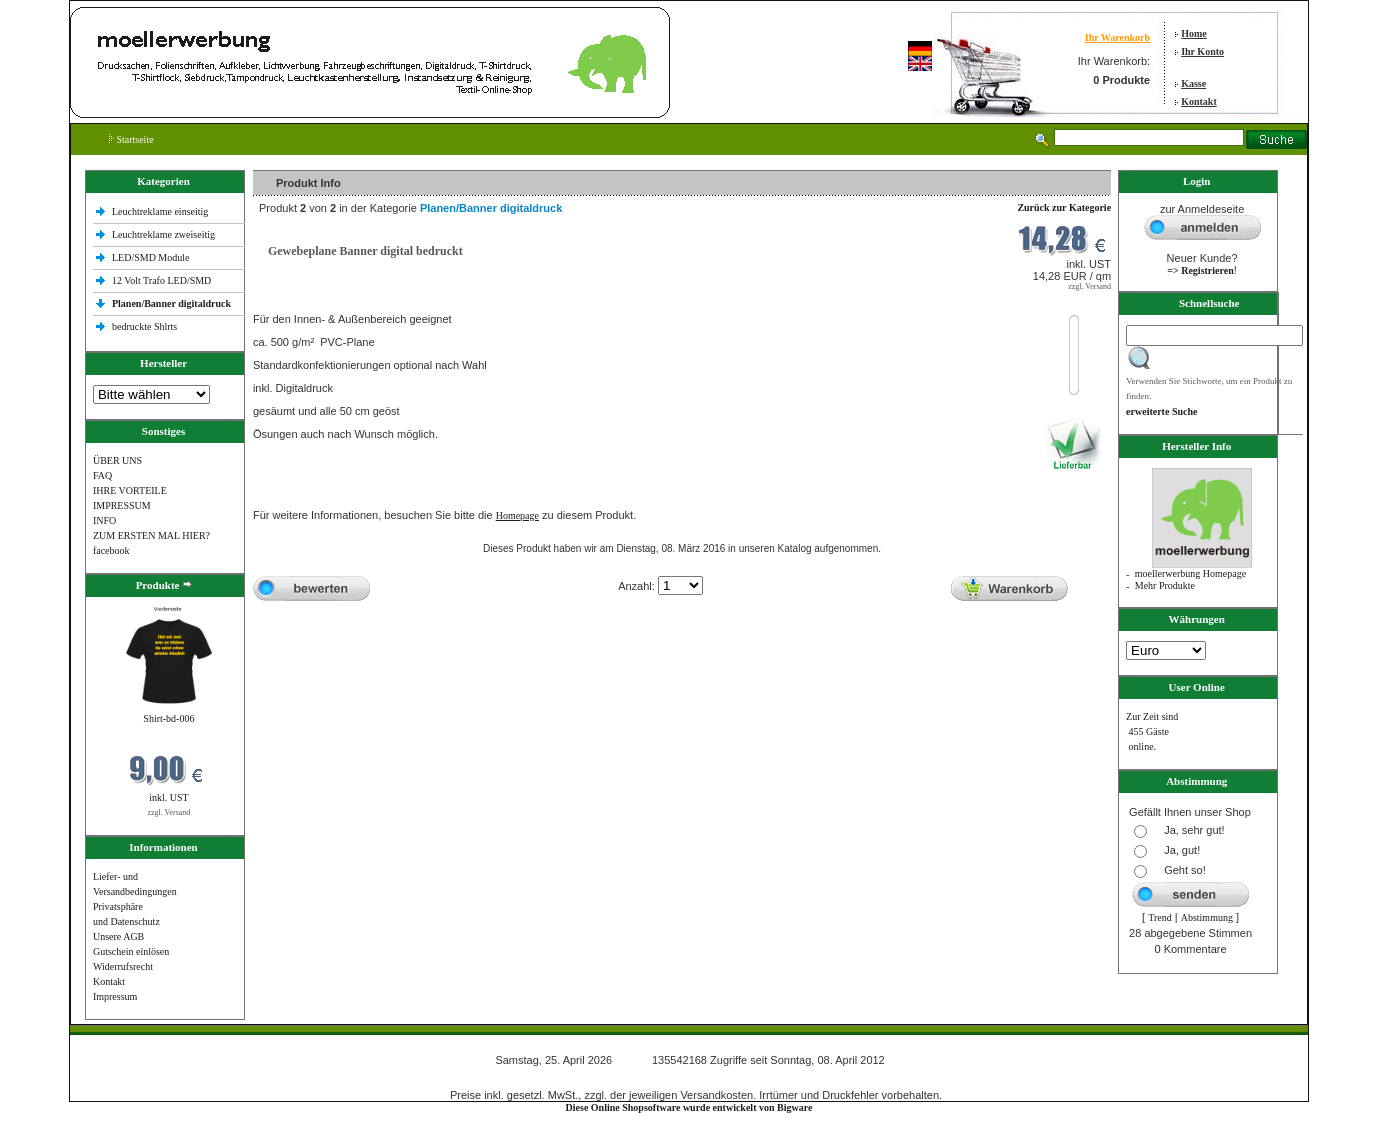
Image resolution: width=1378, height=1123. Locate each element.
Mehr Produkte (1165, 585)
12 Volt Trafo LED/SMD (161, 280)
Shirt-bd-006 (168, 718)
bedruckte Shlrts (144, 326)
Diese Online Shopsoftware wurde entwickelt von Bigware (689, 1107)
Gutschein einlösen (131, 951)
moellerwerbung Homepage (1190, 573)
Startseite (131, 139)
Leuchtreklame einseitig (161, 211)
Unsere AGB (118, 936)
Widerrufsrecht (123, 966)
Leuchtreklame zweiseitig (165, 234)
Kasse (1193, 83)
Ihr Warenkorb (1117, 37)
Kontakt (1199, 101)
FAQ (102, 475)
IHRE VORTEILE (130, 490)
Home (1194, 33)
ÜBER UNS (117, 460)
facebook (111, 550)
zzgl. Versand (168, 812)
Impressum (115, 996)
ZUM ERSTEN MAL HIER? (151, 535)
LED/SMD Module (151, 257)
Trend (1160, 917)
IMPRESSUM (122, 505)
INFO (104, 520)
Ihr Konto (1202, 51)
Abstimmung (1207, 917)
